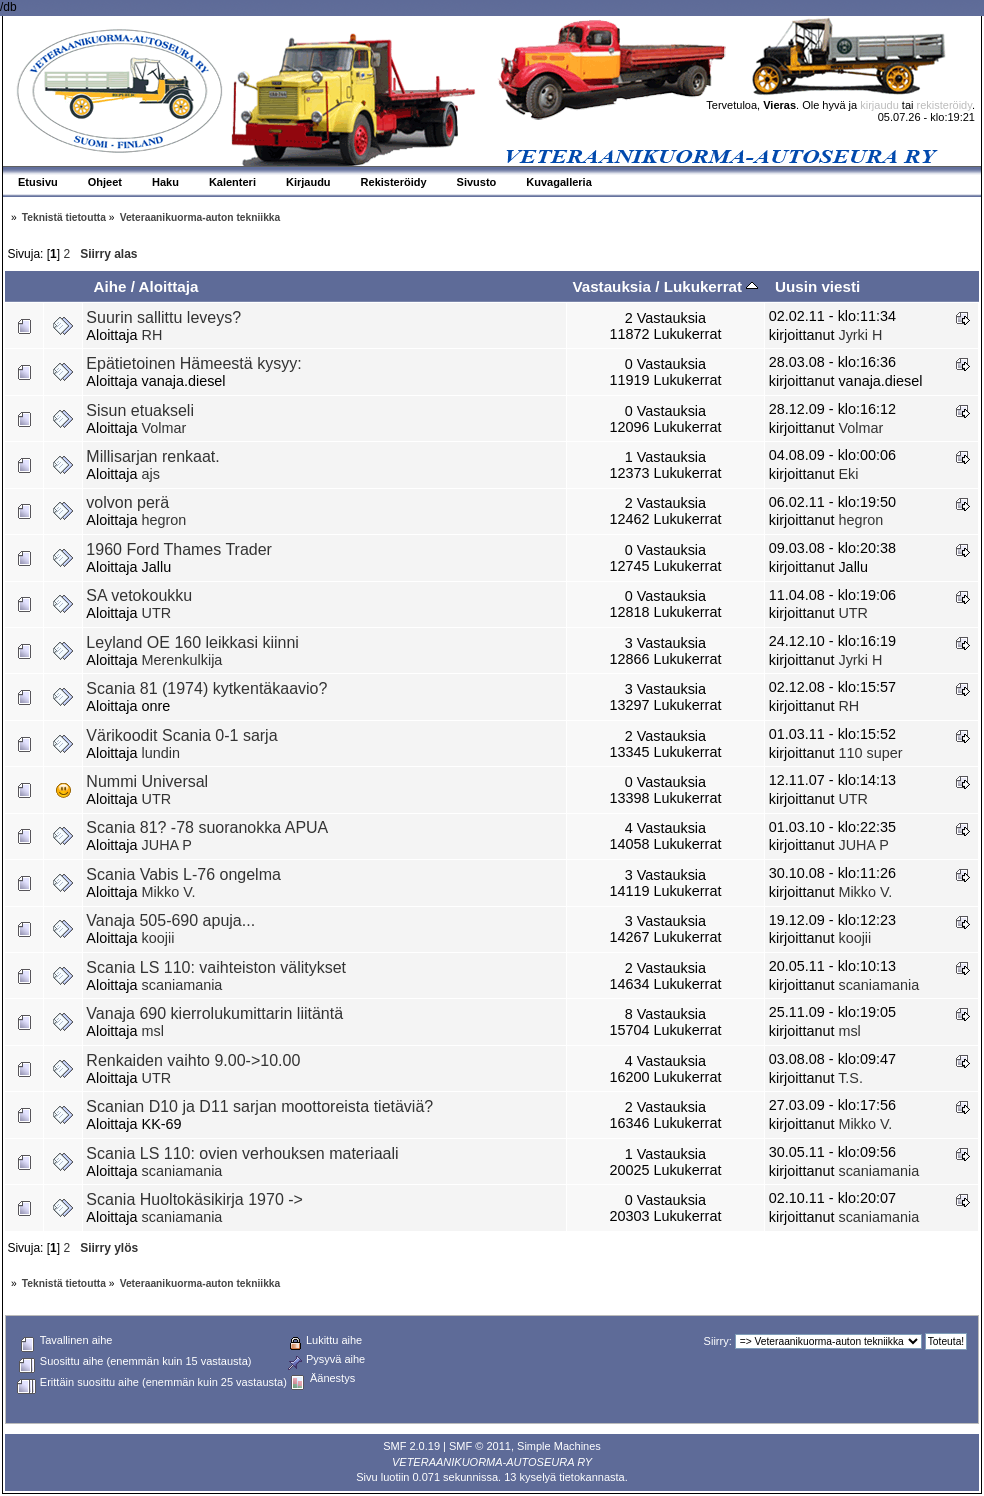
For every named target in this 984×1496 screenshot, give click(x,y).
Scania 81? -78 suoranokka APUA (207, 827)
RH (152, 335)
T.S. (850, 1078)
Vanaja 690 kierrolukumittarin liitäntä (214, 1013)
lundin (161, 753)
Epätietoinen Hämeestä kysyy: (193, 363)
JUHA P (167, 845)
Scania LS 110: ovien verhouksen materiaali (242, 1153)
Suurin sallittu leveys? (163, 317)
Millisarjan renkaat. (152, 456)
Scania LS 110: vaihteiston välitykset (216, 967)
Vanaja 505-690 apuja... (170, 920)
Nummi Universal (147, 781)
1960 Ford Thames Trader (179, 549)
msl (153, 1031)
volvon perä (127, 502)
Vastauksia (611, 286)
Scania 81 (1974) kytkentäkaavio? (206, 688)
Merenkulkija (182, 660)
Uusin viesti (817, 286)
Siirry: (718, 1341)
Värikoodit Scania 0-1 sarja (181, 735)
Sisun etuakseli (140, 410)
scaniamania (182, 985)
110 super (870, 753)
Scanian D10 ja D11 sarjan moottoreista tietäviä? (259, 1106)
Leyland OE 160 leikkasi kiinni (192, 642)
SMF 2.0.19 (411, 1446)
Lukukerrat (711, 286)
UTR (157, 613)
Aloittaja (169, 286)
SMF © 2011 (480, 1446)
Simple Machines (559, 1446)
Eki (848, 474)
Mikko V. (169, 892)
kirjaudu (879, 105)
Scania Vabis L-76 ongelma (183, 874)
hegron (164, 520)
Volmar (164, 428)
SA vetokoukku (139, 595)
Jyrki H (860, 335)
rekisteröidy (944, 105)
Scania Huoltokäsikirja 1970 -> (194, 1199)
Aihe (109, 286)
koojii (158, 938)
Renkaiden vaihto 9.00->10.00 (193, 1060)
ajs (151, 474)
